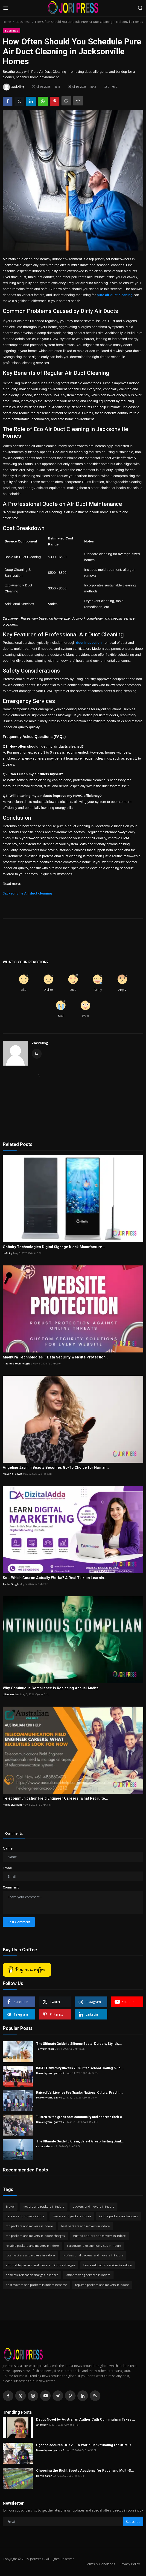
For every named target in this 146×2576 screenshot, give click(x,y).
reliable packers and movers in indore (32, 2246)
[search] (140, 8)
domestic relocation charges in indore (32, 2275)
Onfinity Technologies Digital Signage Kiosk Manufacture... (54, 1247)
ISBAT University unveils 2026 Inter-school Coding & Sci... (80, 2068)
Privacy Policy (129, 2564)
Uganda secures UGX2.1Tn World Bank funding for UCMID (83, 2445)
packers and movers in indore (93, 2206)
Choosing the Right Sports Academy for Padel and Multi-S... (85, 2470)
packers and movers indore (25, 2216)
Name (7, 1848)
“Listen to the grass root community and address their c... (80, 2117)
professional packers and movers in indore (93, 2255)
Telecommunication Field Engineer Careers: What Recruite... (55, 1798)
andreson (42, 2424)
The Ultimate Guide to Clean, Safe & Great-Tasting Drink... (80, 2141)
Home (7, 22)
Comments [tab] (14, 1833)
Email (7, 1868)
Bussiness (23, 22)
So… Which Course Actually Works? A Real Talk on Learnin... (55, 1578)
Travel (10, 2206)
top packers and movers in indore (29, 2226)
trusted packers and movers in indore (99, 2236)
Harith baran (44, 2475)
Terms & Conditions (98, 2564)
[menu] (6, 8)
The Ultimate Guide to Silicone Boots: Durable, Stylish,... (79, 2044)
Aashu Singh (11, 1584)
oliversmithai (11, 1694)
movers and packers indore (72, 2216)
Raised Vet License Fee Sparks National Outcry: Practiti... (79, 2092)
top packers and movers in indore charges (35, 2236)
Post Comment (18, 1922)
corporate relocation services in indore (94, 2246)
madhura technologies (17, 1363)
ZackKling (40, 1043)
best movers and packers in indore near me (36, 2285)
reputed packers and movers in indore (102, 2285)
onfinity (7, 1253)
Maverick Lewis (12, 1473)
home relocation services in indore (107, 2265)
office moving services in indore (88, 2275)
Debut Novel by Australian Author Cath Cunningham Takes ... (85, 2419)
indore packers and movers (118, 2216)
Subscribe (133, 2521)
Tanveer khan (45, 2048)
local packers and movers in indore (30, 2255)
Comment (11, 1887)
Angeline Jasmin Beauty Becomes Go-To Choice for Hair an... (56, 1467)
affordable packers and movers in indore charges (40, 2265)
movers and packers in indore (43, 2206)
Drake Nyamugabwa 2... (51, 2073)
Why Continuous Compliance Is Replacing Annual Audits (51, 1688)
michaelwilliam (12, 1804)
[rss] (95, 2395)
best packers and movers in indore (85, 2226)
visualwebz (43, 2146)
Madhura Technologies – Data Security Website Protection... (55, 1357)
